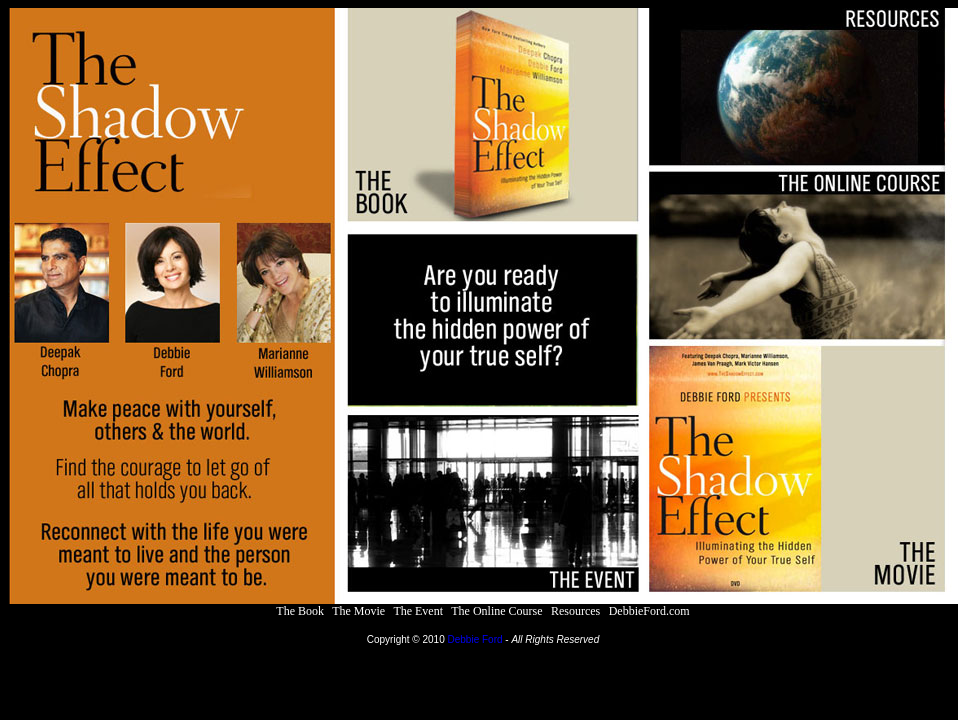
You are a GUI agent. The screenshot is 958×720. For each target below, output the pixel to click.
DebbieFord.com (649, 611)
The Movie (358, 611)
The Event (418, 611)
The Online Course (496, 611)
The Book (300, 611)
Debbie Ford (475, 639)
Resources (575, 611)
